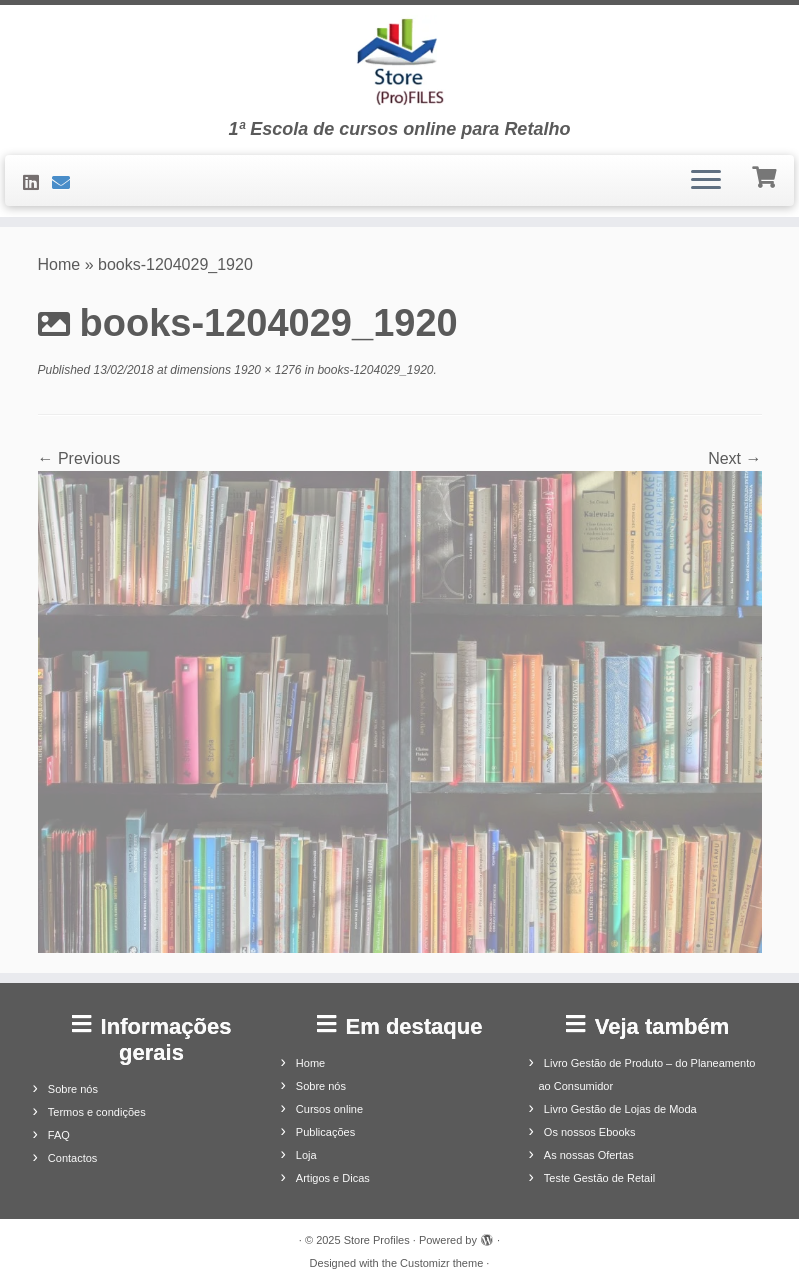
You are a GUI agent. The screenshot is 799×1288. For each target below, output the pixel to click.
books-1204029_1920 (373, 370)
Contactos (73, 1158)
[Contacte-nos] (67, 183)
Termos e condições (97, 1112)
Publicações (325, 1132)
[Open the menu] (706, 181)
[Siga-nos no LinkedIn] (37, 183)
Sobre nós (73, 1089)
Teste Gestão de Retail (599, 1178)
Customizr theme (441, 1263)
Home (59, 264)
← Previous (79, 458)
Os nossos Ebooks (590, 1132)
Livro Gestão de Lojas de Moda (620, 1109)
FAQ (59, 1135)
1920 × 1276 (266, 370)
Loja (306, 1155)
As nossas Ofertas (589, 1155)
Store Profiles (377, 1240)
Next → (734, 458)
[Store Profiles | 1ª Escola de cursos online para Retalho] (399, 62)
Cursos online (329, 1109)
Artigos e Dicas (333, 1178)
